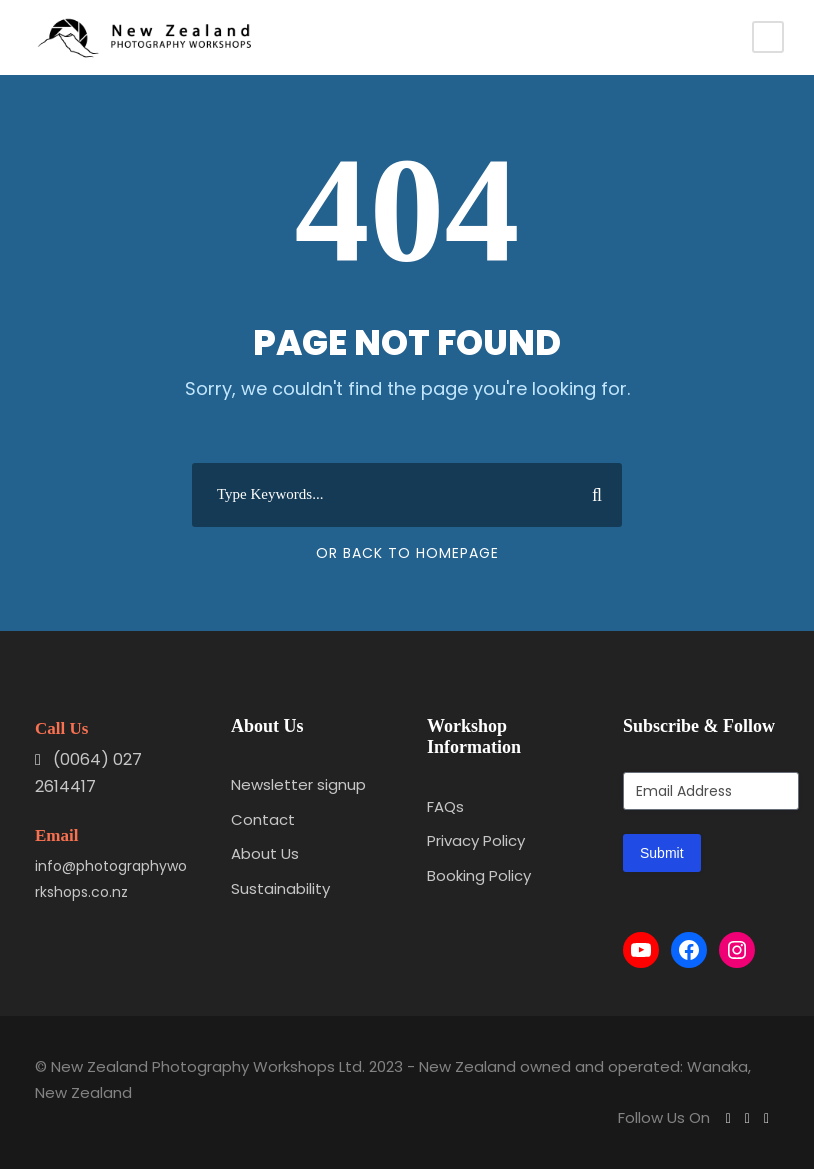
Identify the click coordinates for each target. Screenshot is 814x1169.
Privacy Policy (476, 840)
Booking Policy (479, 875)
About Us (265, 853)
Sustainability (280, 888)
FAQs (445, 806)
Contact (263, 819)
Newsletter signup (298, 784)
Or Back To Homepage (407, 553)
